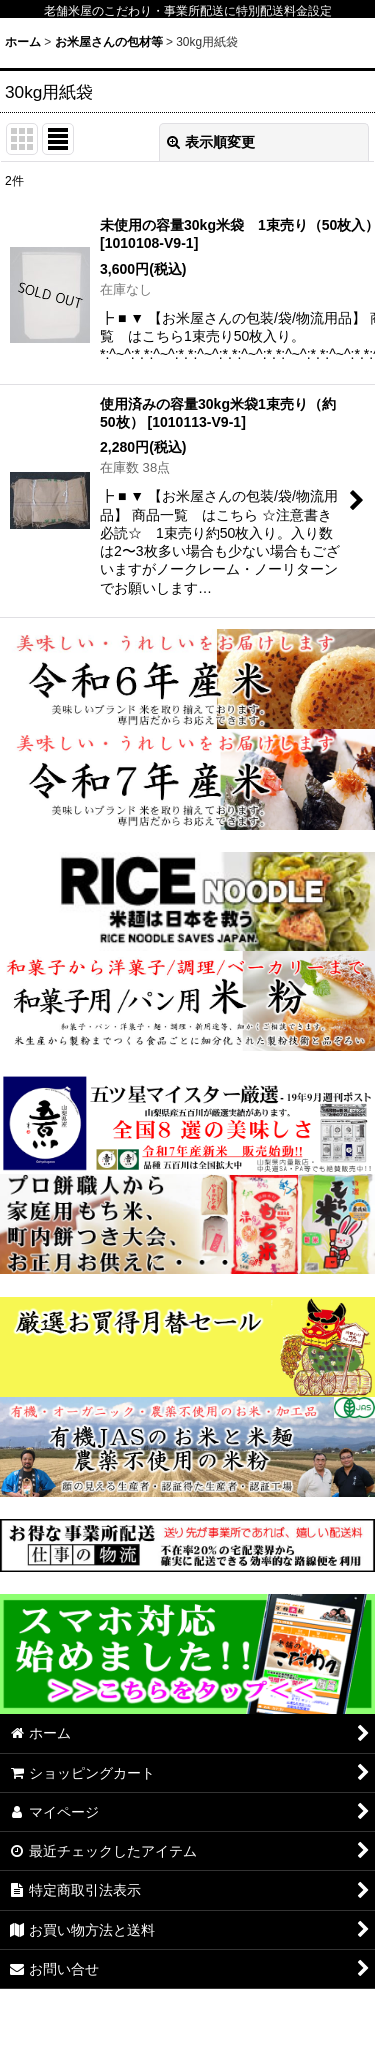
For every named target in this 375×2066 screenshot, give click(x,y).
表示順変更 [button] (211, 142)
